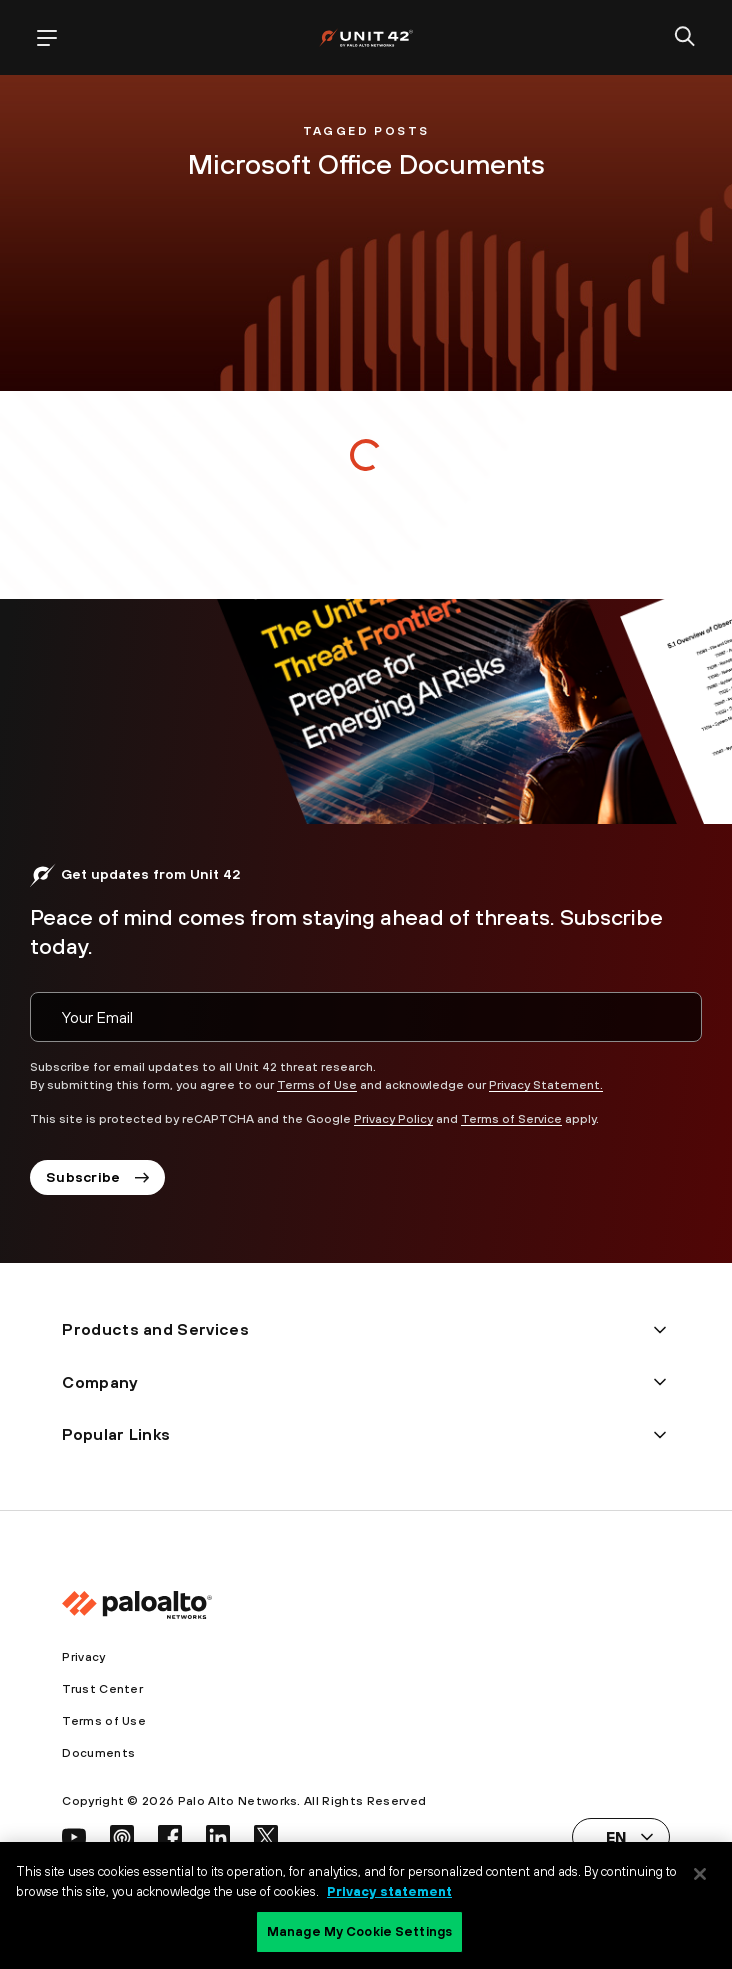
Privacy (83, 1657)
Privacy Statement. (546, 1085)
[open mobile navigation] (47, 38)
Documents (98, 1753)
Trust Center (102, 1689)
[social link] (74, 1837)
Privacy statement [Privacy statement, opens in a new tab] (389, 1891)
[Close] (700, 1874)
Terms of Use (317, 1085)
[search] (685, 38)
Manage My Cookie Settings (359, 1931)
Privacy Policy (393, 1119)
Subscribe (97, 1177)
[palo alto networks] (366, 37)
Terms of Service (511, 1119)
